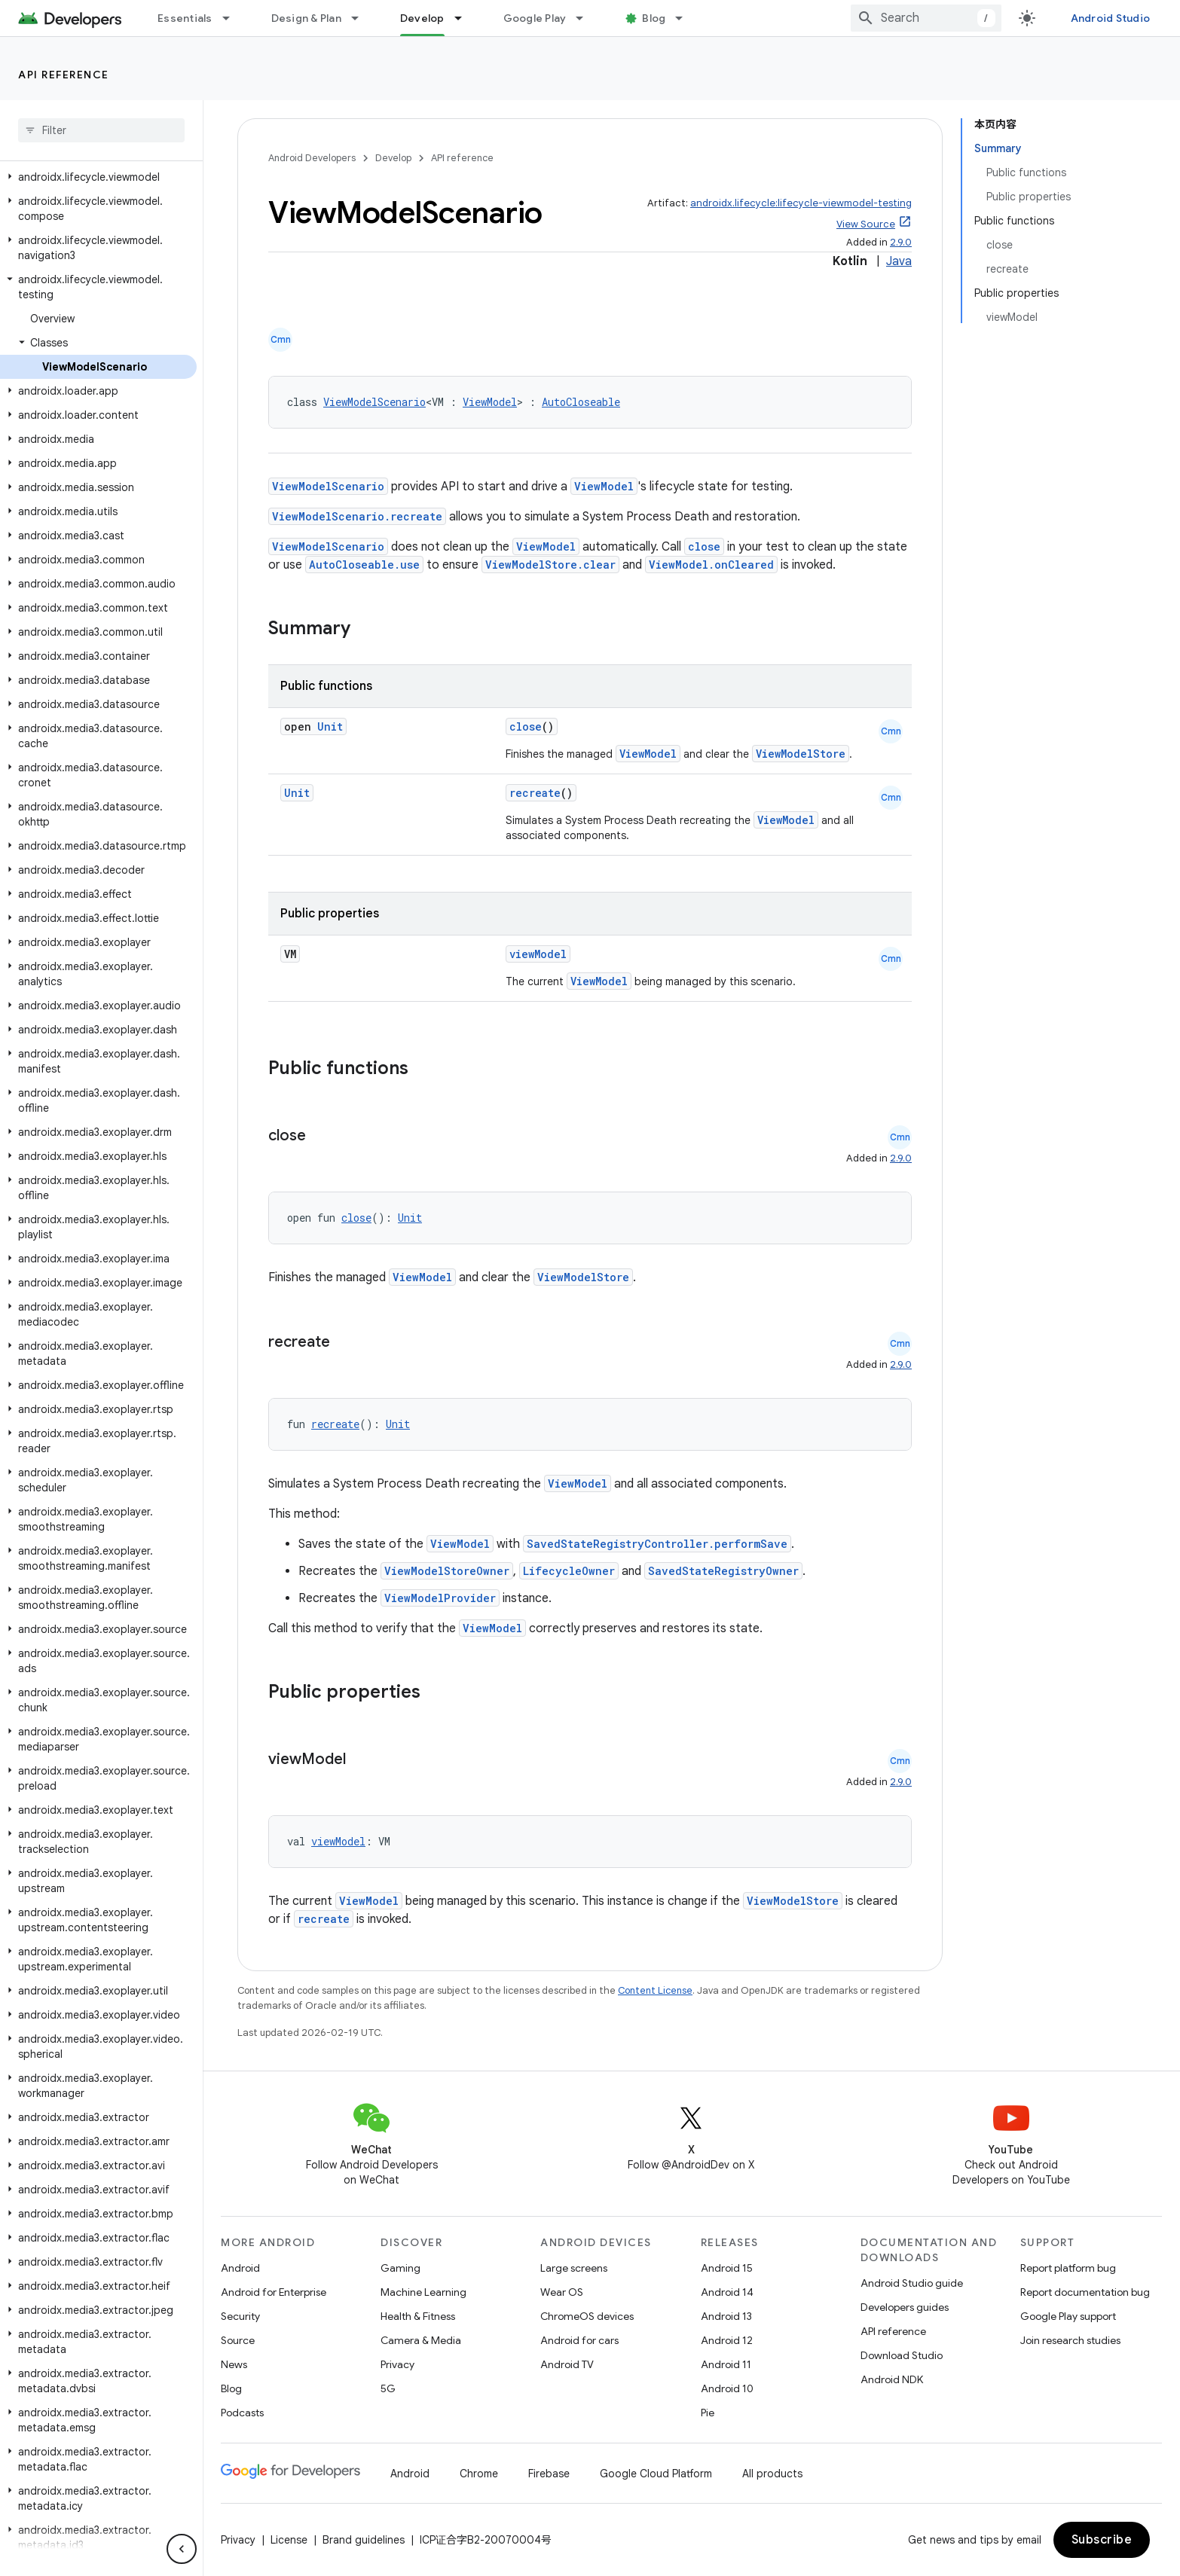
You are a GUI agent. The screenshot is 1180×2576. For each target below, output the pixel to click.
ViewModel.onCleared (711, 564)
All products (772, 2473)
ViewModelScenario (374, 402)
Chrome (479, 2473)
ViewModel (490, 402)
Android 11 (726, 2364)
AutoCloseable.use (364, 564)
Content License (655, 1990)
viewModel (538, 954)
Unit (330, 726)
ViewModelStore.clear (550, 564)
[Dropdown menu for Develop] (465, 18)
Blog (653, 18)
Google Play (535, 18)
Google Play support (1068, 2316)
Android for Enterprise (273, 2292)
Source (238, 2340)
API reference (63, 74)
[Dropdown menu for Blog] (685, 18)
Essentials (184, 18)
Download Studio (902, 2355)
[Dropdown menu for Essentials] (232, 18)
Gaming (400, 2268)
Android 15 (727, 2268)
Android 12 (727, 2340)
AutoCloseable (581, 402)
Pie (707, 2412)
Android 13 (726, 2316)
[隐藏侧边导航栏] (182, 2549)
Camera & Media (421, 2340)
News (234, 2364)
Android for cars (579, 2340)
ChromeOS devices (587, 2316)
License (289, 2540)
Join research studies (1070, 2340)
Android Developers (312, 157)
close (704, 546)
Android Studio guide (912, 2283)
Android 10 (727, 2388)
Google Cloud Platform (656, 2473)
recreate (535, 793)
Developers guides (905, 2307)
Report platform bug (1068, 2268)
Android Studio (1111, 18)
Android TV (567, 2364)
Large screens (573, 2268)
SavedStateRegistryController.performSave (657, 1544)
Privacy (397, 2364)
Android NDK (892, 2379)
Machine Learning (423, 2292)
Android (240, 2268)
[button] (98, 177)
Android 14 (727, 2292)
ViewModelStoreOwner (446, 1571)
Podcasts (242, 2412)
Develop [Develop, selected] (422, 18)
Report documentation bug (1085, 2292)
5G (388, 2388)
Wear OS (561, 2292)
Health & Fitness (418, 2316)
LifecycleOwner (569, 1571)
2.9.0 (901, 242)
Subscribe (1102, 2539)
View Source (865, 224)
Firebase (549, 2473)
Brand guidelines (364, 2540)
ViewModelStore (800, 753)
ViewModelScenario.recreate (357, 516)
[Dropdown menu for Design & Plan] (361, 18)
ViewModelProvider (440, 1598)
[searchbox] (101, 130)
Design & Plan (306, 18)
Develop (393, 157)
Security (240, 2316)
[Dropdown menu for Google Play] (586, 18)
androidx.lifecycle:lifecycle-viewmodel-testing (801, 203)
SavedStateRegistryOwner (723, 1571)
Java (899, 261)
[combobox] (926, 18)
